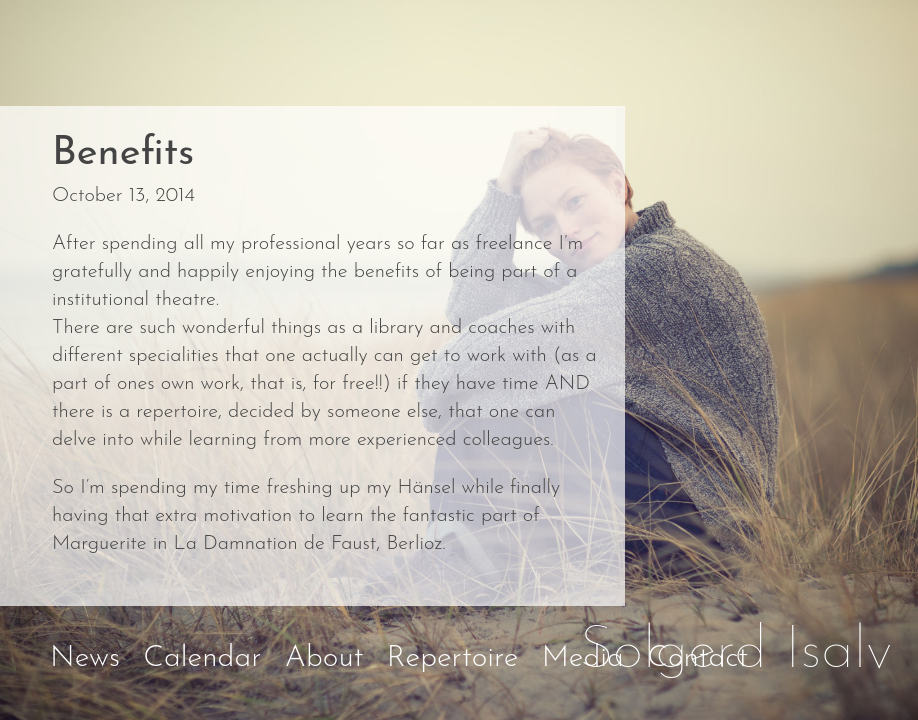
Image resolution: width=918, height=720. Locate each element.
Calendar (202, 658)
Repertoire (453, 658)
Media (583, 658)
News (85, 658)
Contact (697, 658)
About (324, 658)
